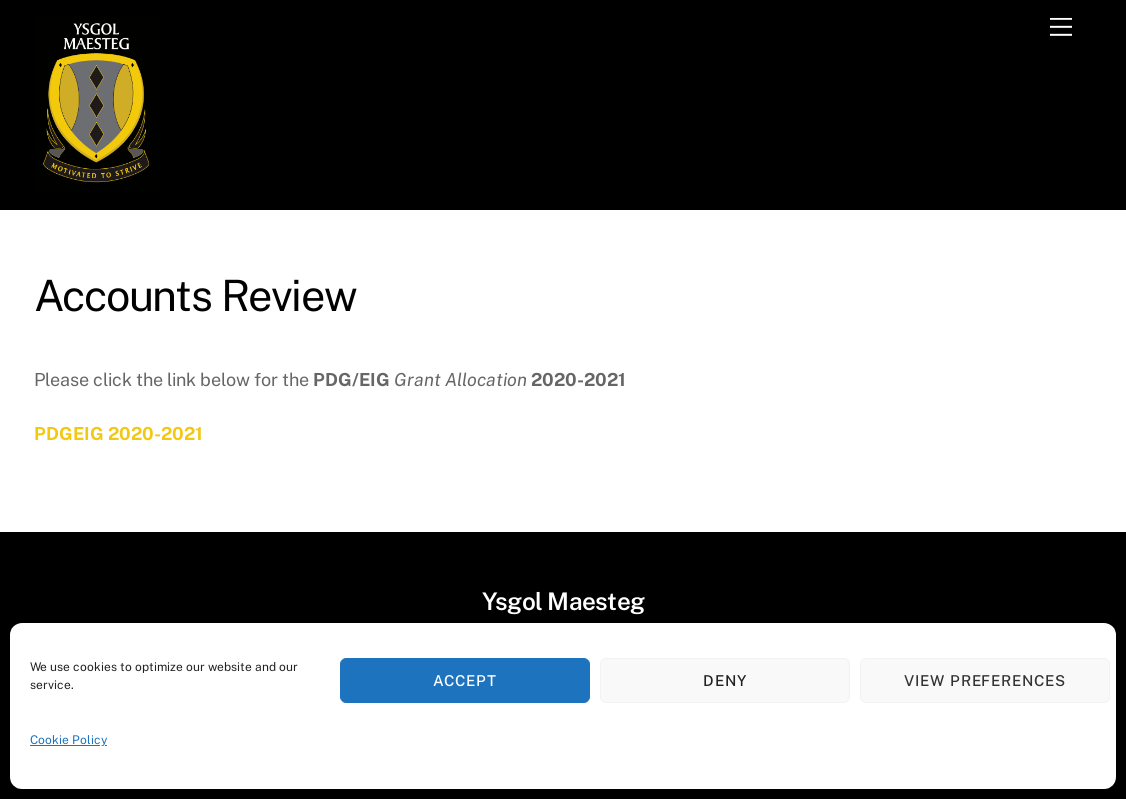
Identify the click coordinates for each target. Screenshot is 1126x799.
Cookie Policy (68, 740)
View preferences (985, 680)
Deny (725, 680)
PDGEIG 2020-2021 (118, 433)
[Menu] (1061, 27)
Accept (465, 680)
